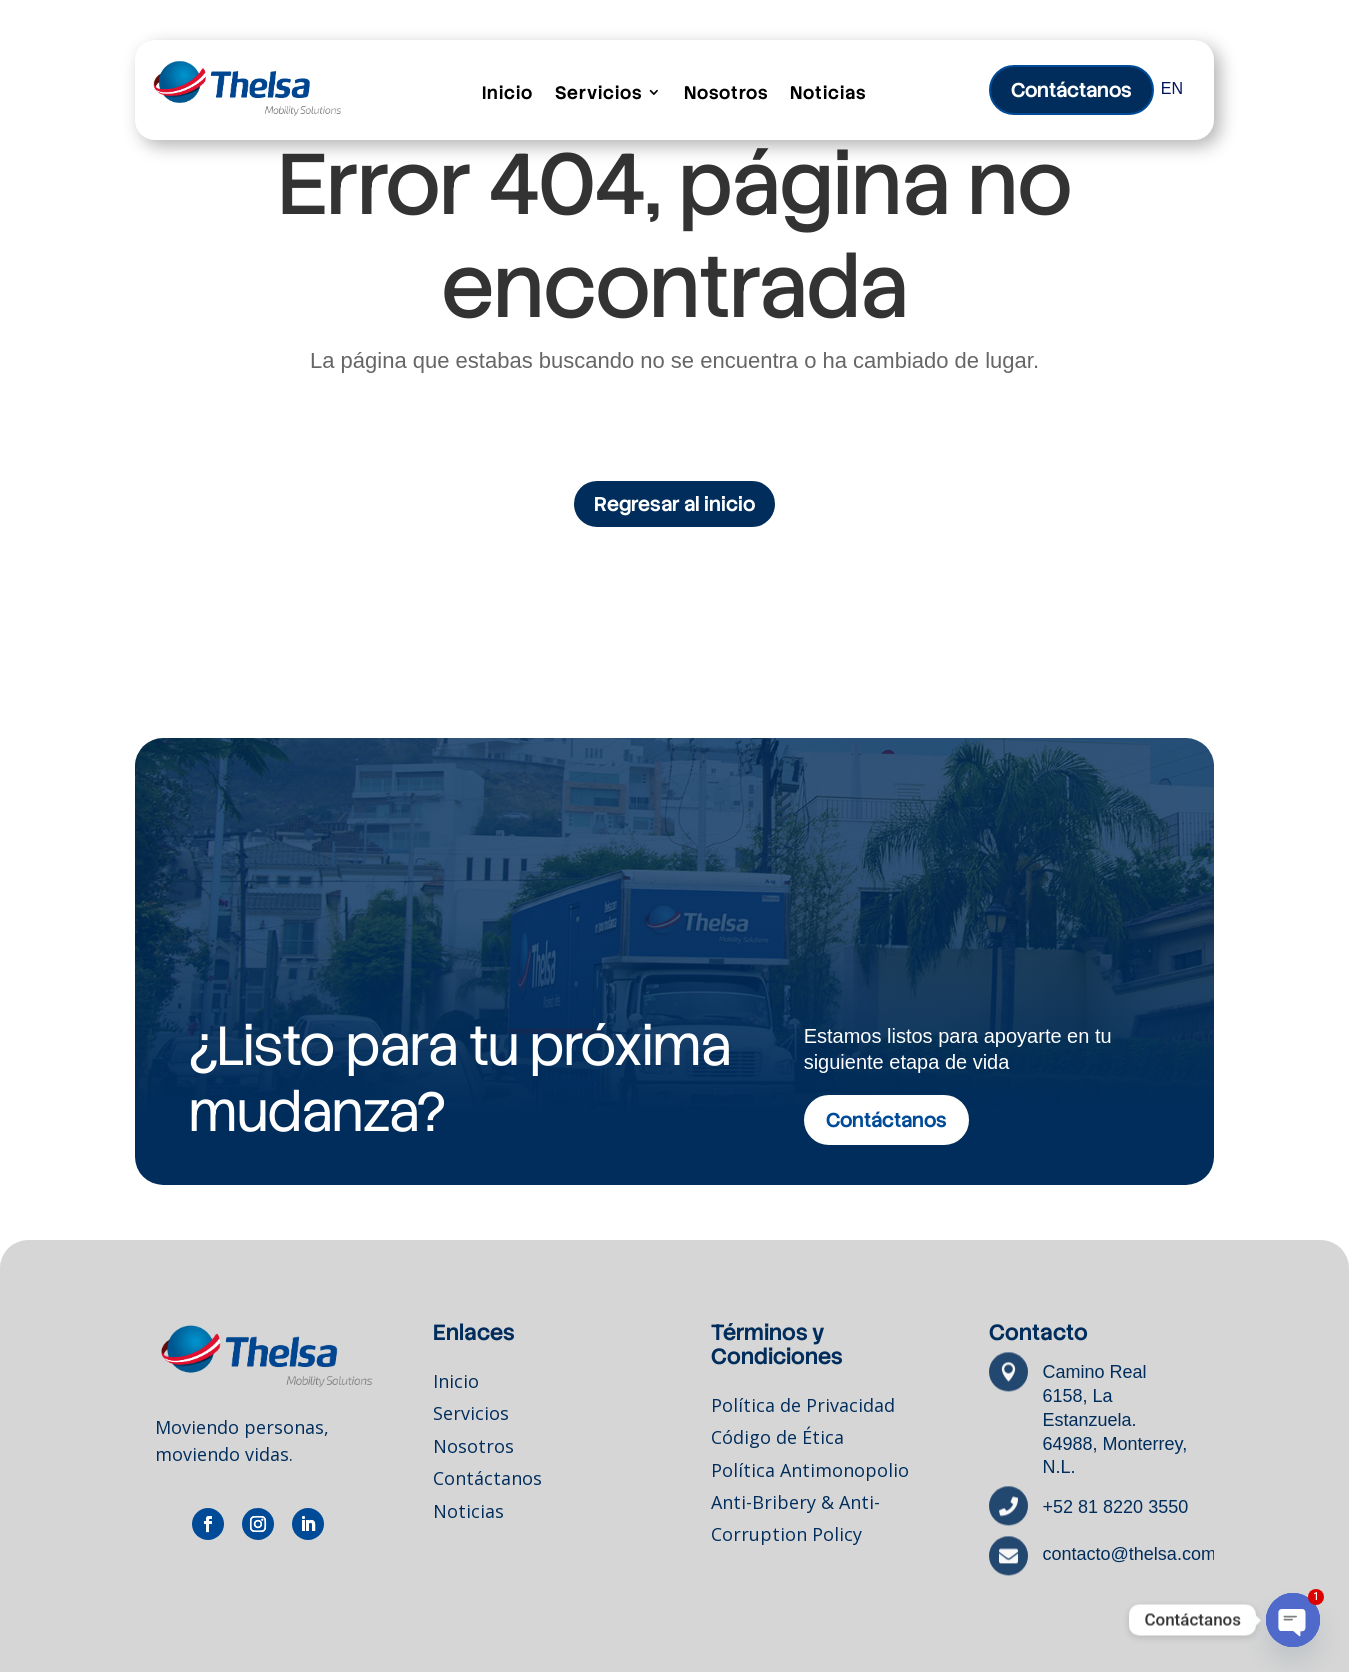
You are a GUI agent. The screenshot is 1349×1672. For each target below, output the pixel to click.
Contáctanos (487, 1480)
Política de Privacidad (803, 1411)
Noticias (828, 93)
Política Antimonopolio (809, 1473)
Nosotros (726, 93)
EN (1172, 88)
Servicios (598, 93)
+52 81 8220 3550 (1116, 1507)
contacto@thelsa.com (1129, 1554)
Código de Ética (778, 1442)
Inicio (507, 93)
